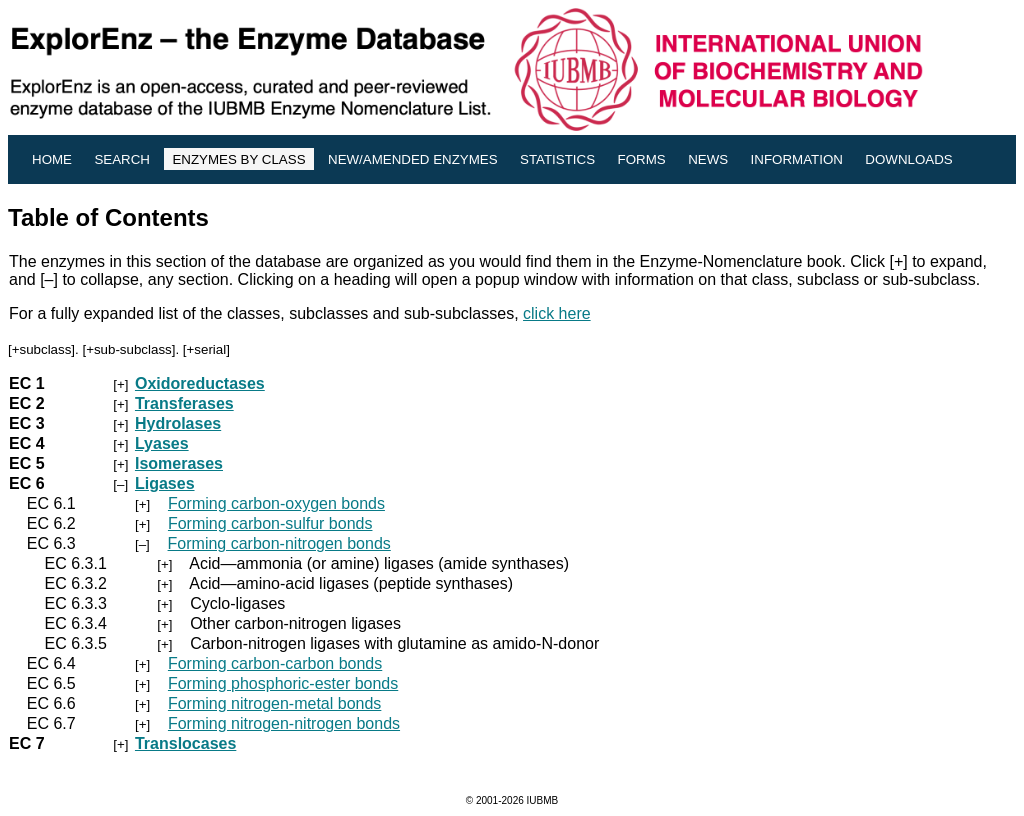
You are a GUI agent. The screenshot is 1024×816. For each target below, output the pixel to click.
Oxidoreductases (200, 383)
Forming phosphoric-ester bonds (283, 683)
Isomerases (179, 463)
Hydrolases (178, 423)
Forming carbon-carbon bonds (275, 663)
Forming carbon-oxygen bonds (276, 503)
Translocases (185, 743)
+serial (207, 349)
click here (557, 313)
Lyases (162, 443)
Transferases (184, 403)
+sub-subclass (129, 349)
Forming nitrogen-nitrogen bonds (284, 723)
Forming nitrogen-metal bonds (274, 703)
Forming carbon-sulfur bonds (270, 523)
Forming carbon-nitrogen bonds (279, 543)
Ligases (165, 483)
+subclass (42, 349)
